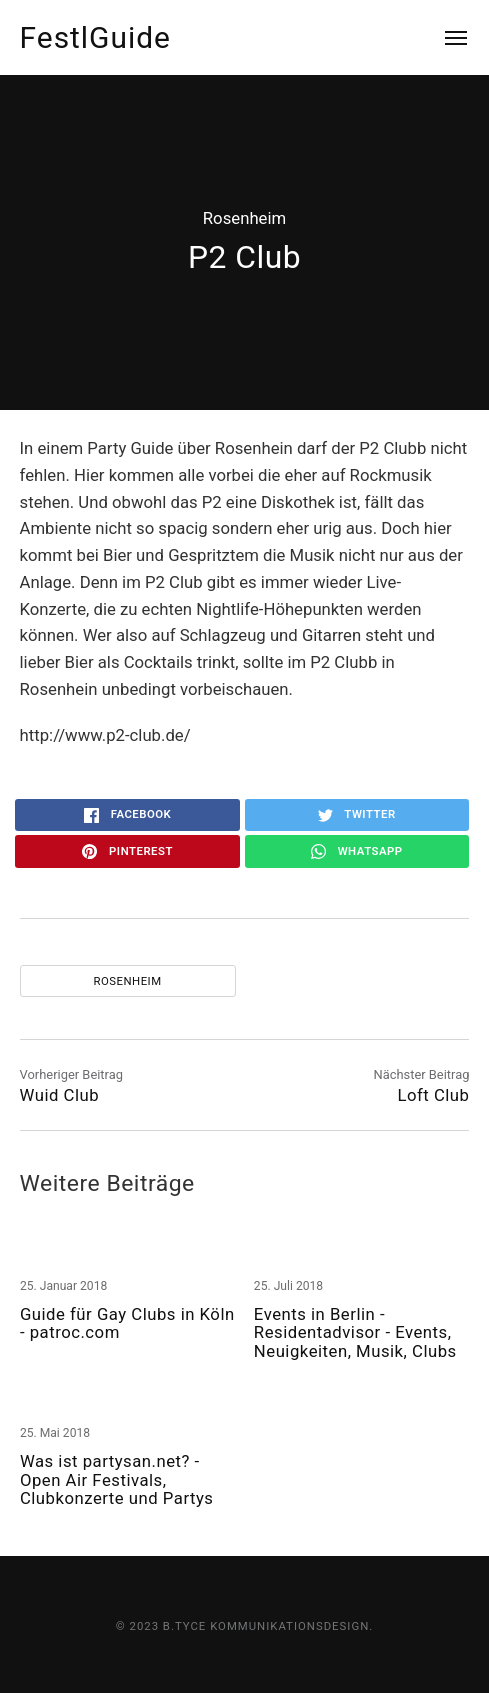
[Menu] (444, 37)
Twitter (357, 815)
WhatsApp (357, 852)
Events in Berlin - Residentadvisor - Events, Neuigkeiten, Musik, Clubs (355, 1332)
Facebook (127, 815)
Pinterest (127, 852)
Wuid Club (60, 1095)
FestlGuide (95, 37)
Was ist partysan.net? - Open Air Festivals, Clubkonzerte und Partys (117, 1479)
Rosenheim (244, 218)
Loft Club (433, 1095)
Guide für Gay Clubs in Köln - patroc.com (127, 1323)
